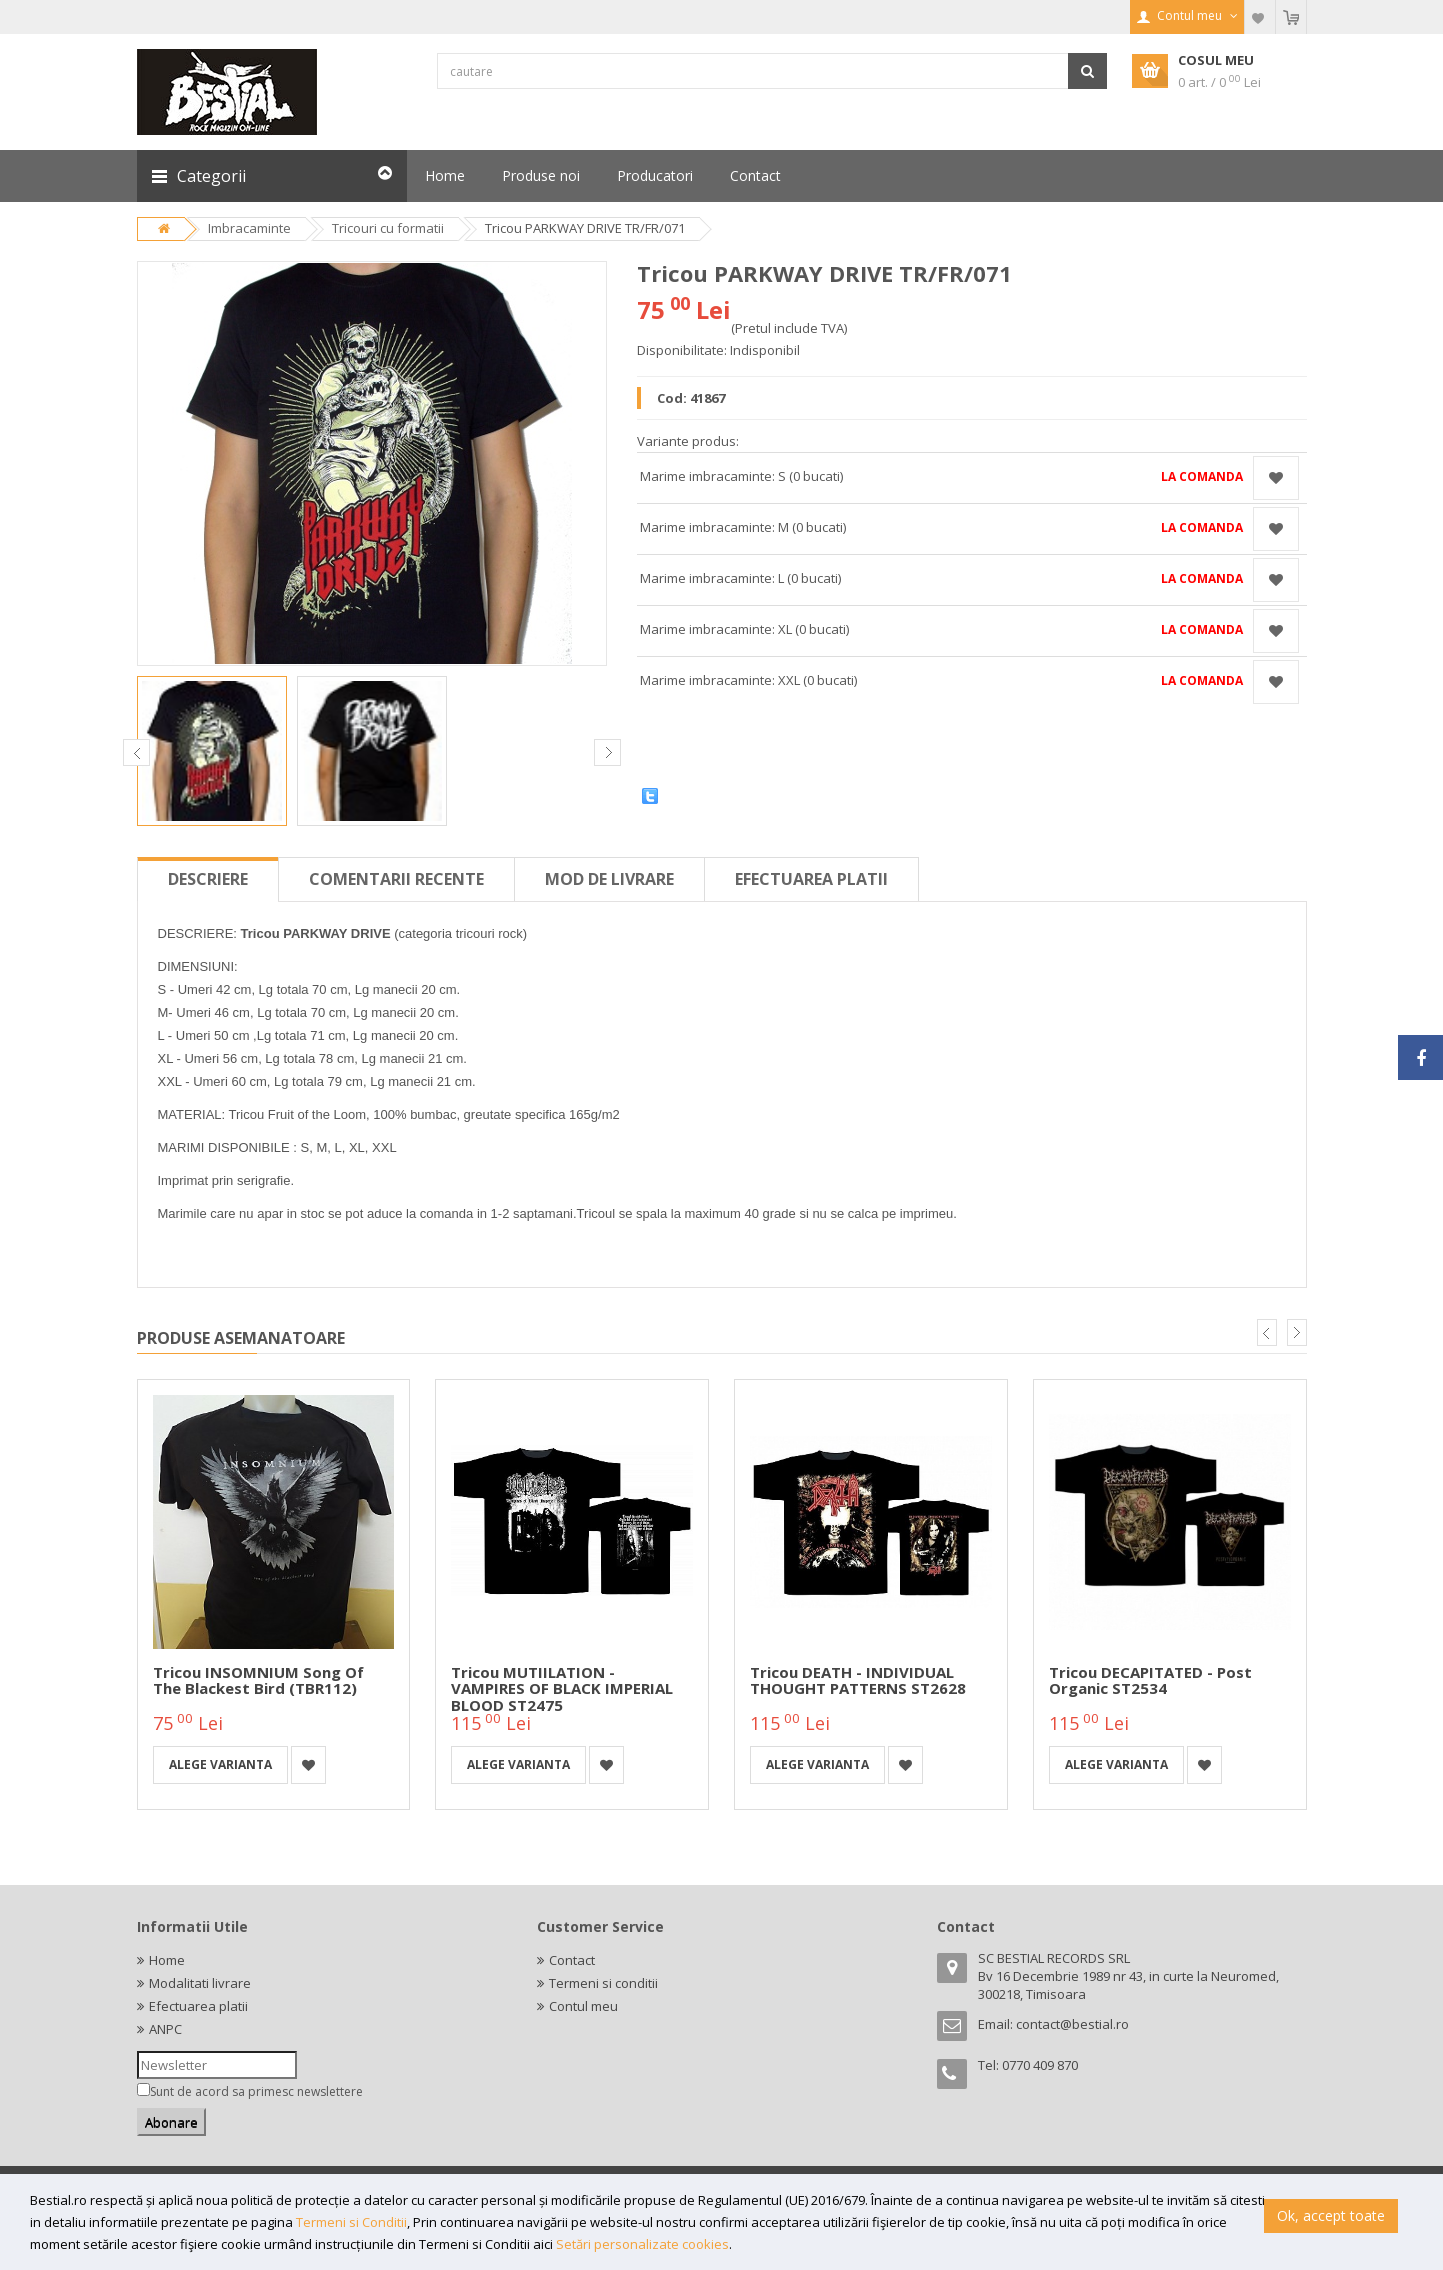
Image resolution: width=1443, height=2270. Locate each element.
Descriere (208, 879)
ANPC (165, 2029)
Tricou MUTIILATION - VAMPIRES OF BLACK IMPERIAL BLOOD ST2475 (562, 1688)
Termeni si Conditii (351, 2222)
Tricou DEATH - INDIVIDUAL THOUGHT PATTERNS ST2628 (858, 1680)
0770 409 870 (1040, 2065)
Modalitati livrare (200, 1983)
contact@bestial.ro (1072, 2024)
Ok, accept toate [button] (1331, 2215)
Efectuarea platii (811, 879)
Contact (572, 1960)
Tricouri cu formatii (388, 228)
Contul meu (583, 2006)
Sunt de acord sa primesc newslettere (256, 2091)
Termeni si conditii (603, 1983)
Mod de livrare (609, 879)
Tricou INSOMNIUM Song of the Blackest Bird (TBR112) (258, 1680)
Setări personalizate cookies (642, 2244)
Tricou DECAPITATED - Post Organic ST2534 (1150, 1680)
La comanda (1202, 476)
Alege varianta (220, 1764)
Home (167, 1960)
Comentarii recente (396, 879)
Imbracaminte (249, 228)
